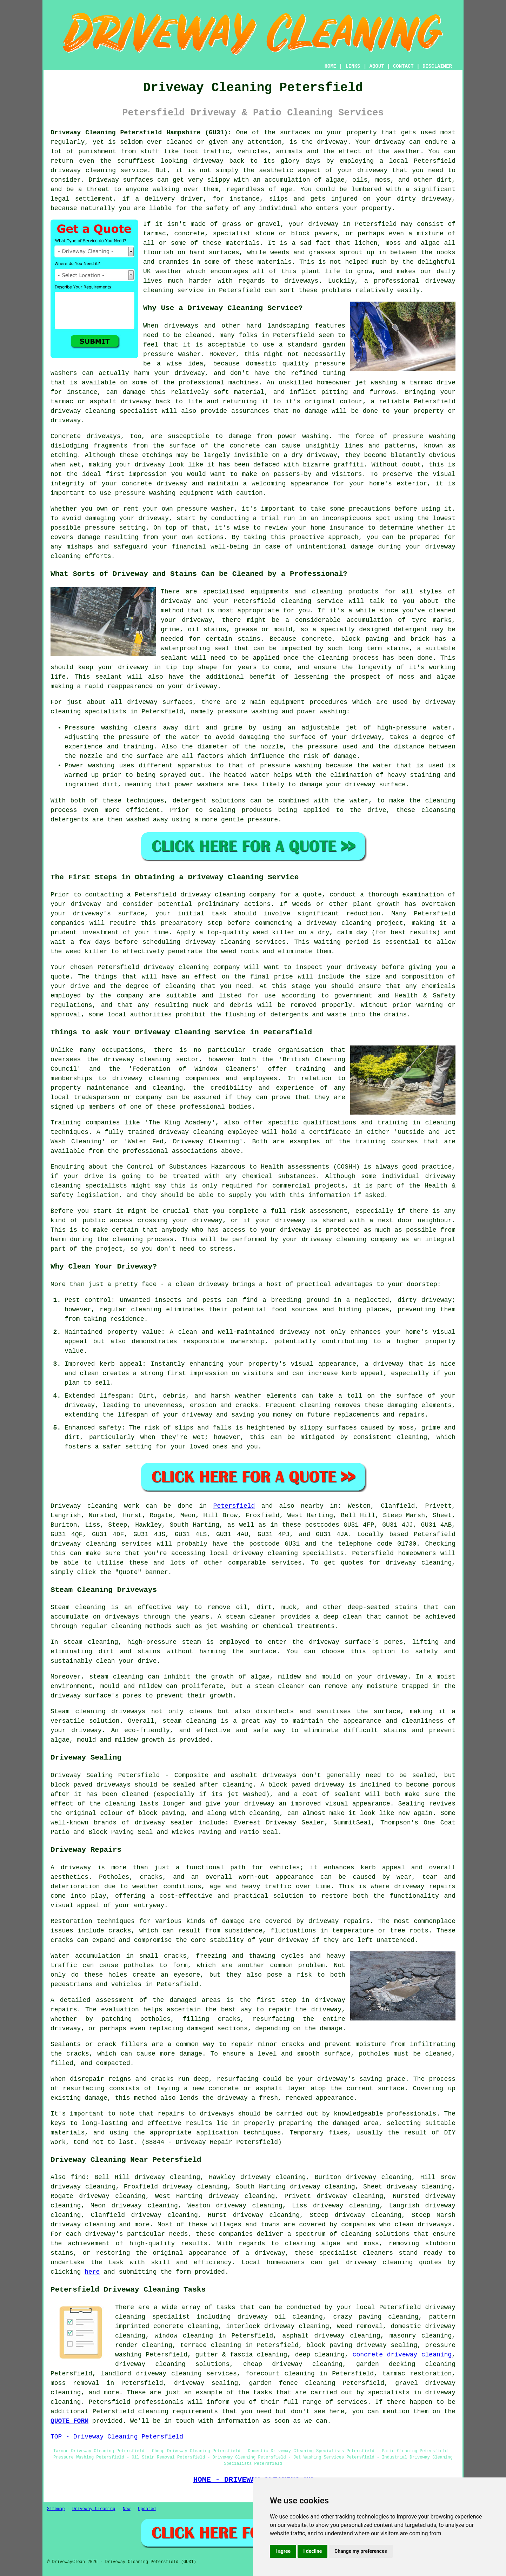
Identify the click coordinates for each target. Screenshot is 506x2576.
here (92, 2271)
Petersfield (234, 1505)
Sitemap (56, 2509)
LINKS (352, 66)
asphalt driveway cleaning (331, 2335)
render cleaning (143, 2345)
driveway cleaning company (227, 894)
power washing (303, 436)
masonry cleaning (421, 2335)
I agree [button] (283, 2551)
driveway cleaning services (101, 1543)
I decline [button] (312, 2551)
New (127, 2509)
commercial (291, 1185)
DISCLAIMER (437, 66)
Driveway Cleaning (93, 2509)
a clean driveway (198, 1284)
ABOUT (376, 66)
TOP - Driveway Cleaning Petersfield (117, 2436)
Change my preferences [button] (360, 2551)
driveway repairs (424, 1886)
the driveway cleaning (128, 1059)
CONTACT (403, 66)
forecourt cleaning (280, 2373)
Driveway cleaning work (95, 1505)
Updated (146, 2509)
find (78, 2177)
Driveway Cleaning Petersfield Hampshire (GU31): (141, 132)
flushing (240, 1014)
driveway (332, 142)
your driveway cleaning (324, 1239)
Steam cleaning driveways (98, 1711)
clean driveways (423, 2224)
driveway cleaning (83, 170)
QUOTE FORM (69, 2420)
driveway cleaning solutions (172, 2364)
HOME (331, 66)
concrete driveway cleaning (402, 2354)
